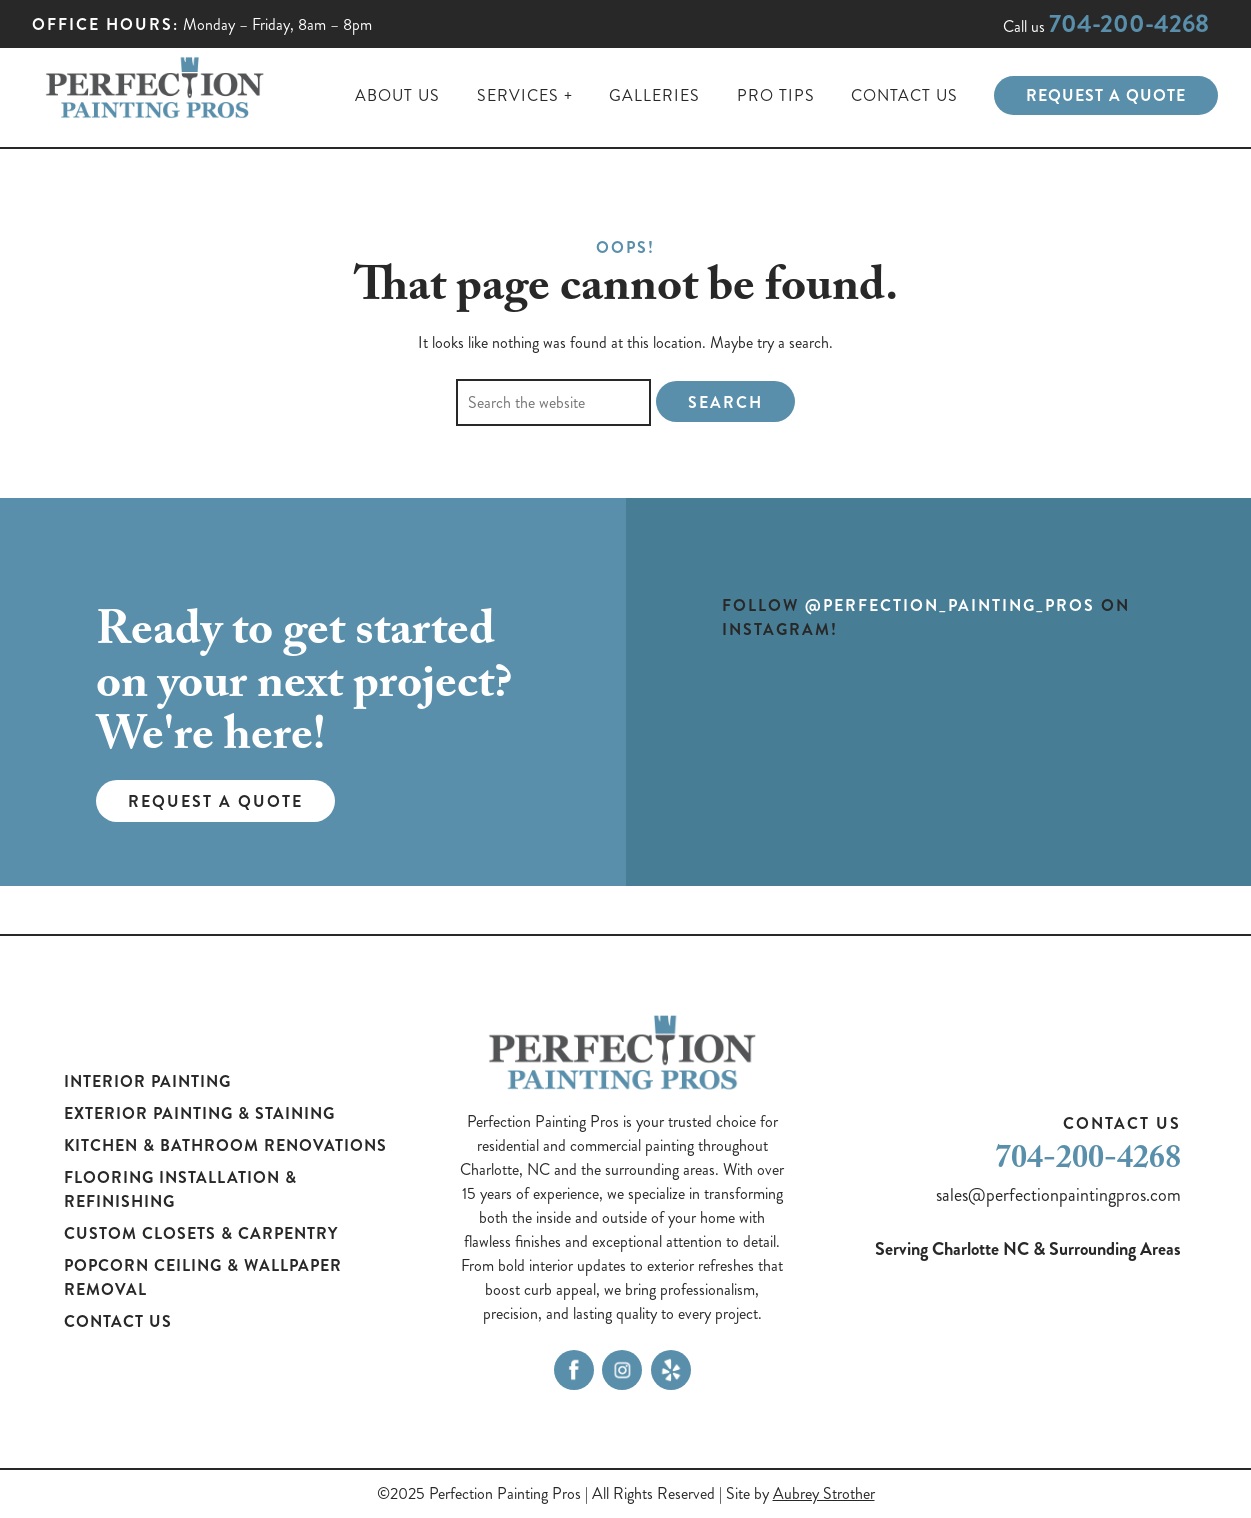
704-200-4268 (1129, 24)
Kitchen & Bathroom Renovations (225, 1145)
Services (518, 95)
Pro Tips (776, 95)
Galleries (654, 95)
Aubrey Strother (824, 1493)
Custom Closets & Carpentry (201, 1233)
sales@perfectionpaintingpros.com (1058, 1195)
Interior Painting (147, 1081)
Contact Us (904, 95)
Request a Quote (1106, 95)
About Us (397, 95)
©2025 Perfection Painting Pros (479, 1493)
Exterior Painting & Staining (199, 1113)
